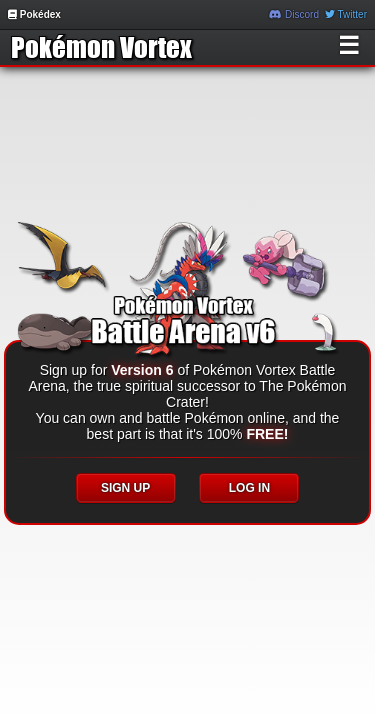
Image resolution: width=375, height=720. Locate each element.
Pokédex (34, 14)
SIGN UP (125, 488)
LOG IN (249, 488)
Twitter (346, 14)
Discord (294, 14)
